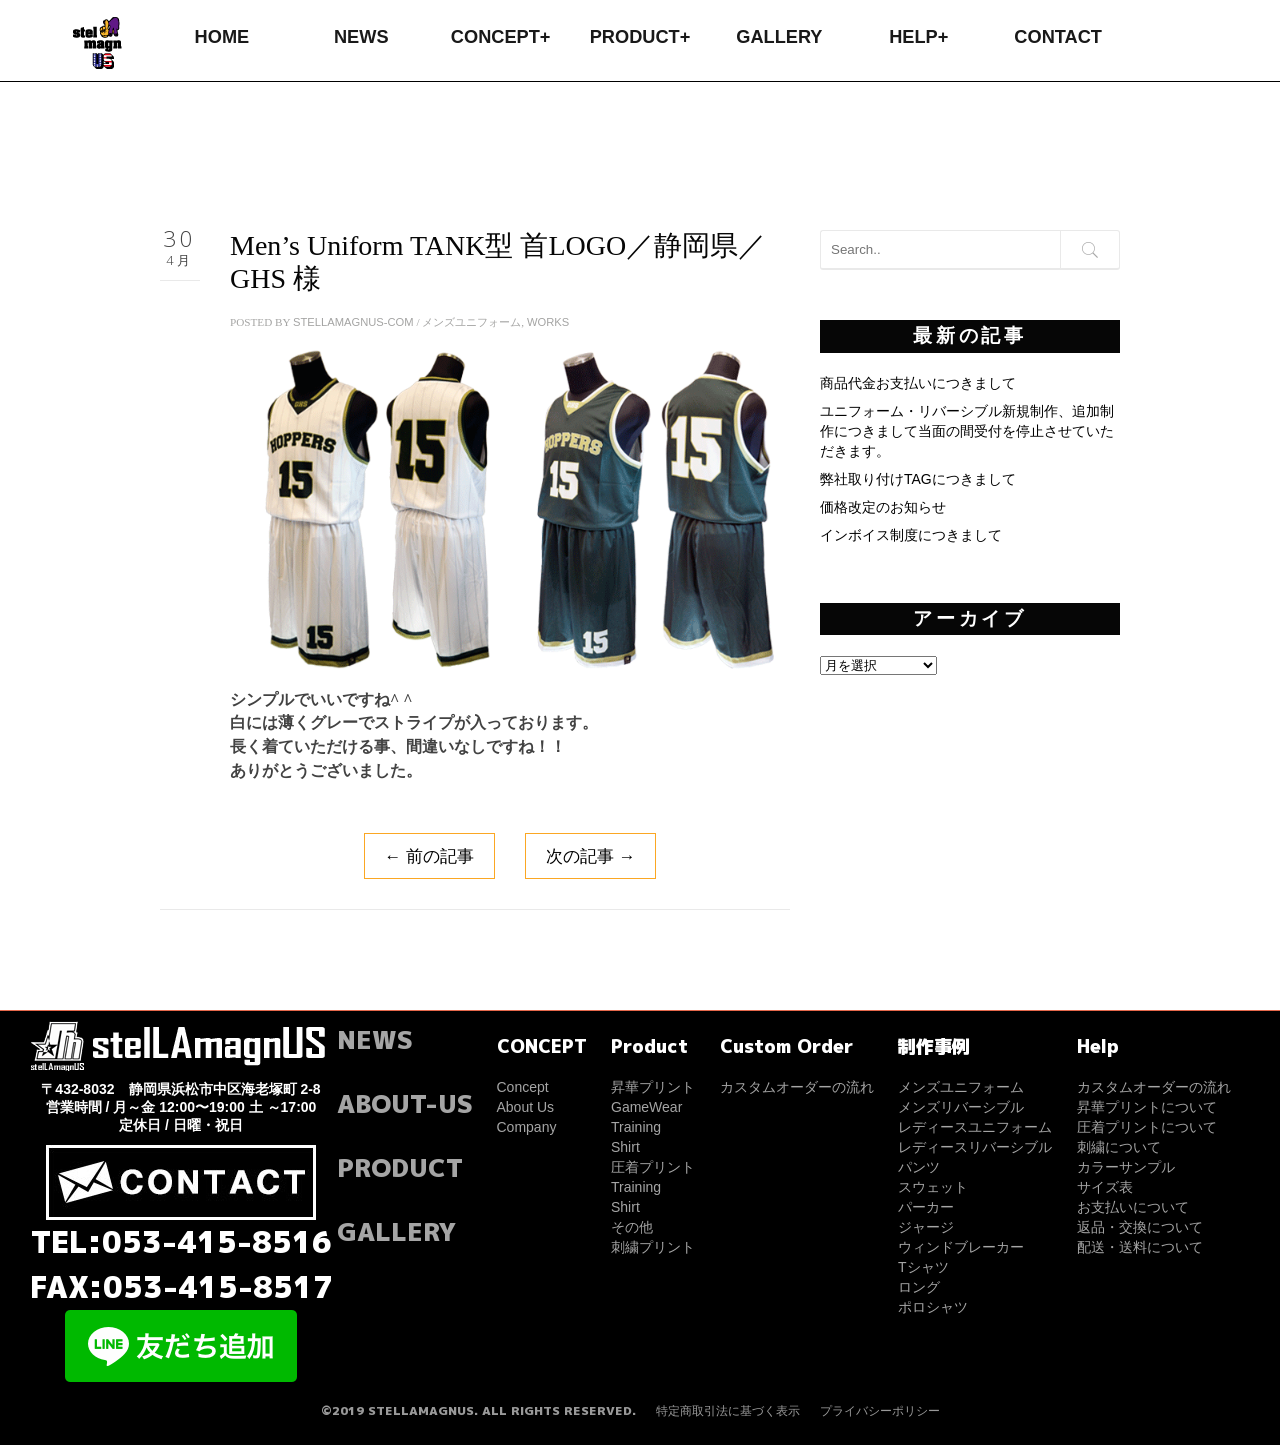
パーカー (926, 1207)
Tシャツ (923, 1267)
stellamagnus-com (353, 322)
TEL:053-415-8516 (181, 1242)
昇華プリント (653, 1087)
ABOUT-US (405, 1103)
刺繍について (1119, 1147)
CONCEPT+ (501, 37)
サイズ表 (1105, 1187)
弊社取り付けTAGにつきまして (918, 479)
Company (527, 1127)
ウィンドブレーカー (961, 1247)
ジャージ (926, 1227)
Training (636, 1127)
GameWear (646, 1107)
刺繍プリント (653, 1247)
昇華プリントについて (1147, 1107)
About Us (526, 1107)
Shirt (625, 1147)
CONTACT (1058, 37)
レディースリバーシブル (975, 1147)
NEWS (361, 37)
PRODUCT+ (640, 37)
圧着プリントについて (1147, 1127)
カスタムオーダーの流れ (797, 1087)
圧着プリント (653, 1167)
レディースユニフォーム (975, 1127)
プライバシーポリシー (880, 1411)
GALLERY (779, 37)
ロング (919, 1287)
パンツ (919, 1167)
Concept (523, 1087)
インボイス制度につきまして (911, 535)
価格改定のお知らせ (883, 507)
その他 (632, 1227)
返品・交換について (1140, 1227)
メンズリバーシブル (961, 1107)
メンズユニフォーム (471, 322)
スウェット (933, 1187)
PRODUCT (400, 1167)
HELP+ (918, 37)
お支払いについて (1133, 1207)
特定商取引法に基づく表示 (728, 1411)
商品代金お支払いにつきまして (918, 383)
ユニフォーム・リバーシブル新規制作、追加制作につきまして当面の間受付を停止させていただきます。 (967, 431)
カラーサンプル (1126, 1167)
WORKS (548, 322)
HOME (222, 37)
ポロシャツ (933, 1307)
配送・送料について (1140, 1247)
